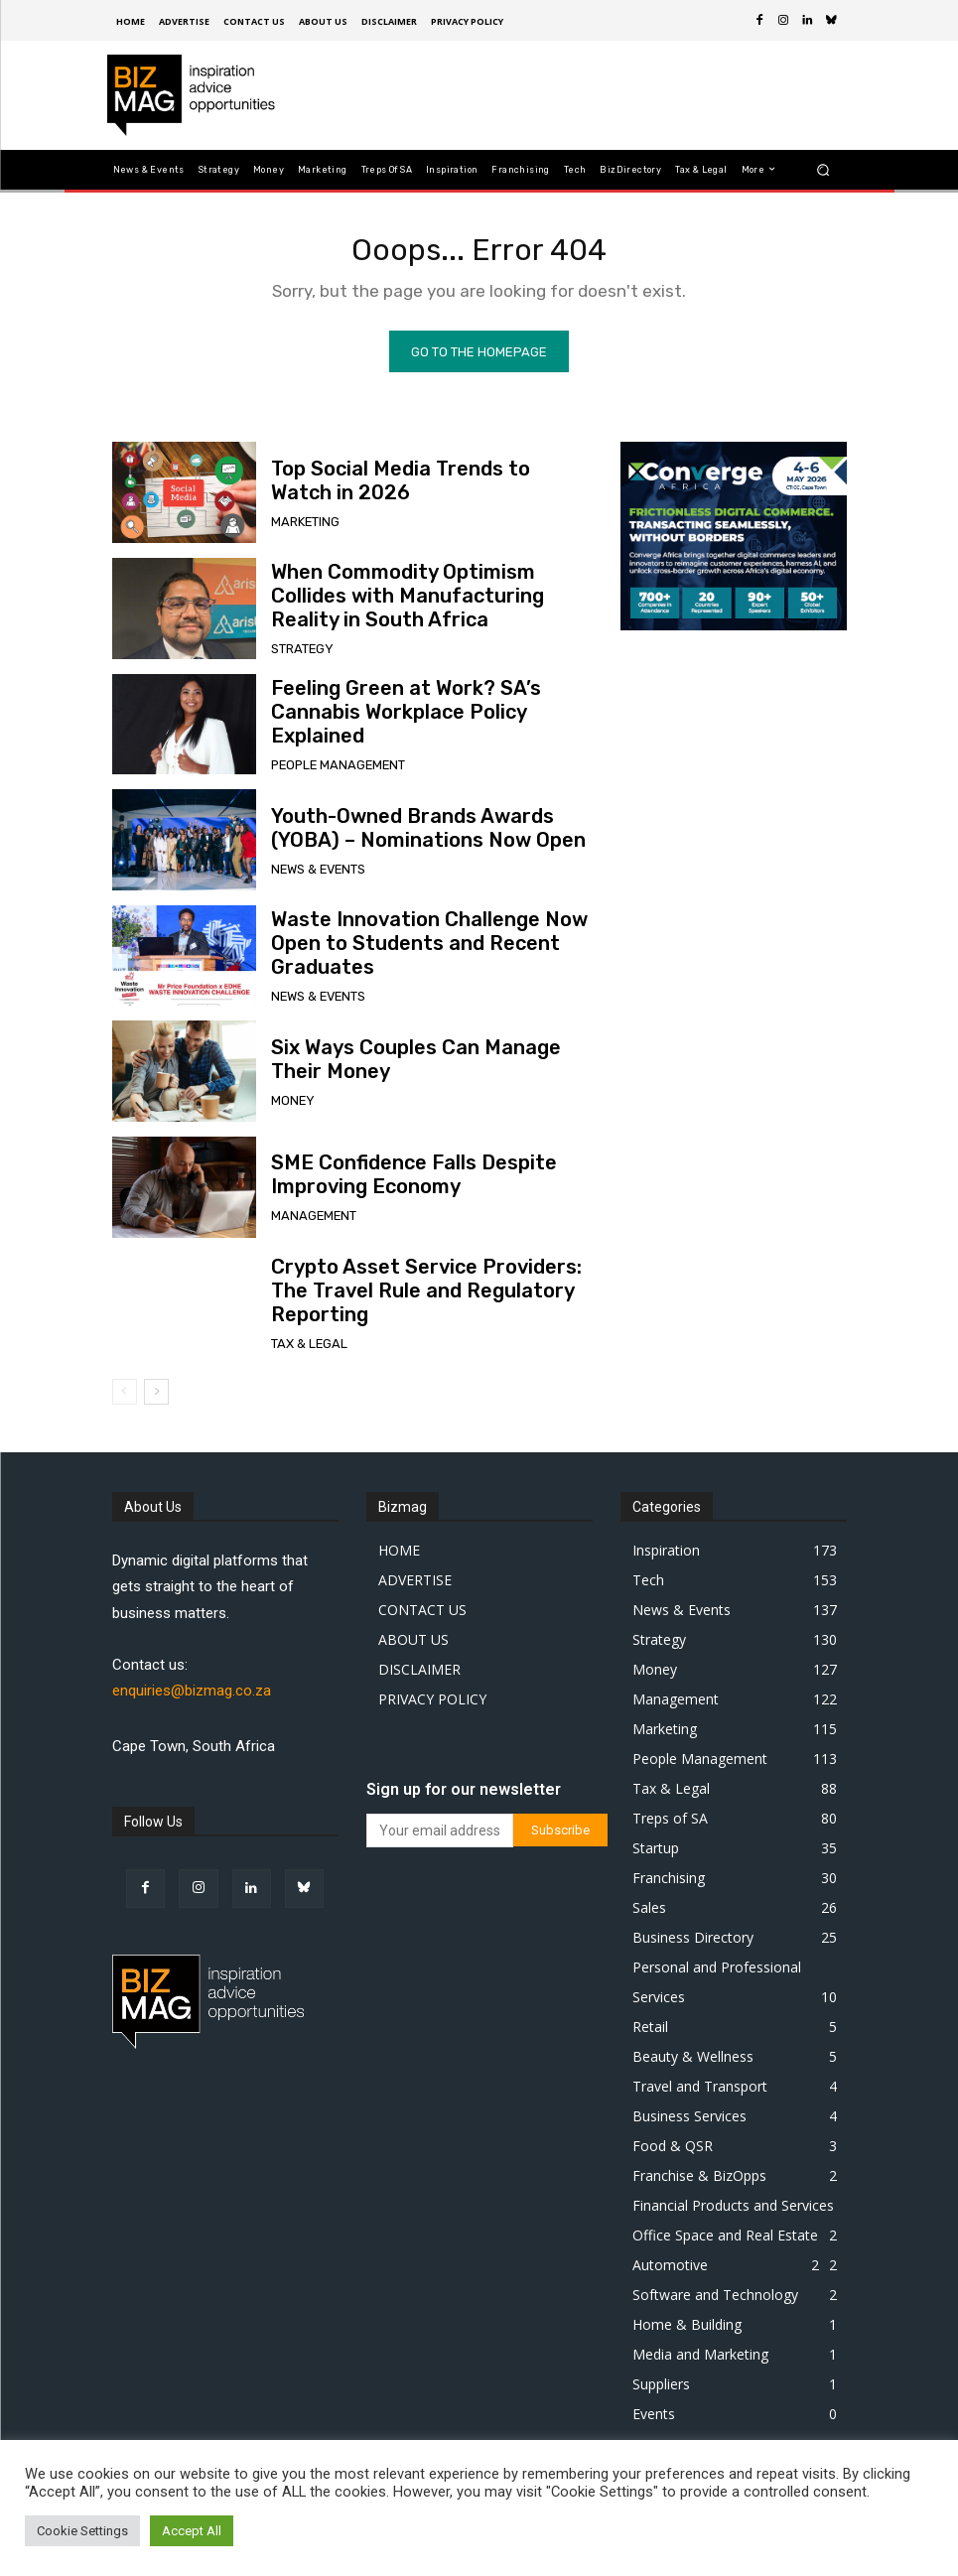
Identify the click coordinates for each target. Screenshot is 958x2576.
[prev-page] (124, 1399)
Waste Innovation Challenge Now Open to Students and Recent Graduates (426, 951)
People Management (331, 756)
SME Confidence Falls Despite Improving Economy (389, 1182)
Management (309, 1220)
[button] (822, 169)
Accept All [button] (191, 2530)
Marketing (303, 525)
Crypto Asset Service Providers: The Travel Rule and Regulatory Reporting (423, 1298)
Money (290, 1104)
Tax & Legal (305, 1335)
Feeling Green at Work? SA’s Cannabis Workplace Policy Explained (423, 719)
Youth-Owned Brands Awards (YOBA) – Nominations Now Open (429, 835)
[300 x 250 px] (733, 543)
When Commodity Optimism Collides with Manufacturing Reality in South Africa (417, 604)
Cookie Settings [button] (82, 2530)
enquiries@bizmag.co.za (191, 1697)
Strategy (299, 651)
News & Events (314, 873)
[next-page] (156, 1399)
